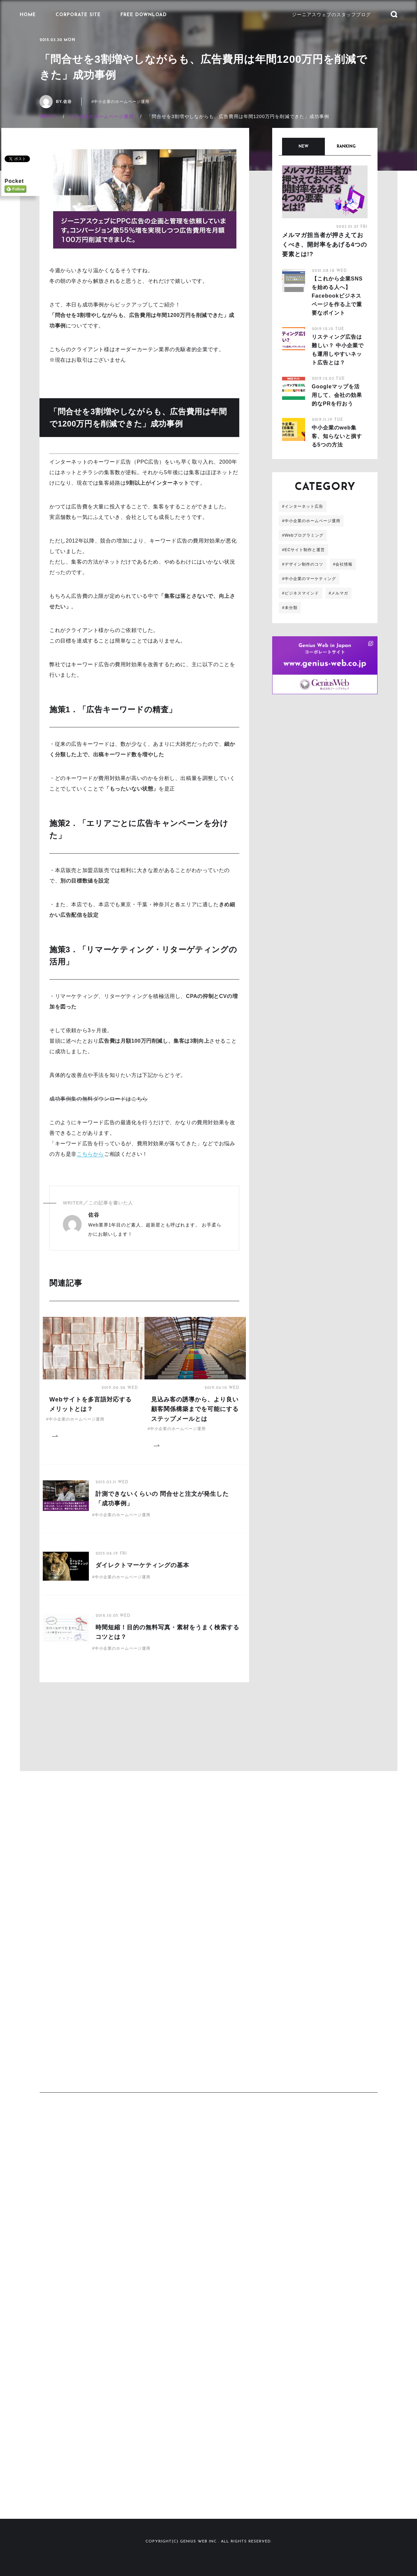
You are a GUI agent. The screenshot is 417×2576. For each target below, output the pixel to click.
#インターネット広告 (302, 506)
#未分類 (290, 607)
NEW (303, 147)
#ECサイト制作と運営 (303, 549)
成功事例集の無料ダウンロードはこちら (98, 1099)
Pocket (14, 180)
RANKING (346, 147)
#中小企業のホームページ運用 (120, 101)
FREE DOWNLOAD (143, 14)
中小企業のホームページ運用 (101, 116)
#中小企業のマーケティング (309, 578)
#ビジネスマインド (300, 593)
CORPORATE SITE (78, 14)
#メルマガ (339, 593)
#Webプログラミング (303, 535)
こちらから (90, 1154)
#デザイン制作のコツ (302, 564)
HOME (28, 14)
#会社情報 (343, 564)
